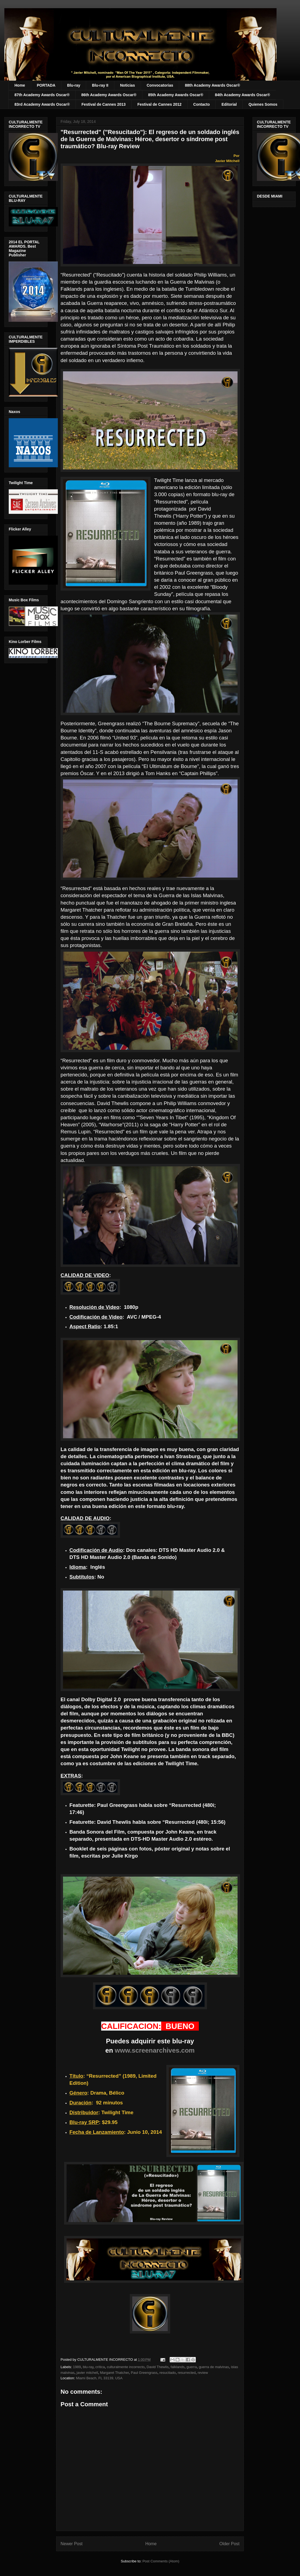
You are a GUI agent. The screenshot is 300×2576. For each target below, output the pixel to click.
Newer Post (72, 2543)
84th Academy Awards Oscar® (242, 95)
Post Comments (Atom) (160, 2561)
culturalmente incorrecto (126, 2367)
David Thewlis (158, 2367)
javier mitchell (87, 2373)
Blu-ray (73, 85)
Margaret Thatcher (114, 2373)
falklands (178, 2367)
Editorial (229, 104)
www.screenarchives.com (155, 2050)
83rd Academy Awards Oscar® (42, 104)
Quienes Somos (262, 104)
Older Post (229, 2543)
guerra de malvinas (214, 2367)
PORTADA (46, 85)
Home (19, 85)
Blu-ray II (100, 85)
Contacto (201, 104)
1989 (77, 2367)
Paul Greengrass (144, 2373)
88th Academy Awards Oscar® (212, 85)
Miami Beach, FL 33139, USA (99, 2378)
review (203, 2373)
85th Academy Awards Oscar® (175, 95)
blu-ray (88, 2367)
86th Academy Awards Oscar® (108, 95)
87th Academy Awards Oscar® (42, 95)
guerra (192, 2367)
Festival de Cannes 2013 (104, 104)
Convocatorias (160, 85)
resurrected (187, 2373)
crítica (100, 2367)
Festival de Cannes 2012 (159, 104)
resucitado (168, 2373)
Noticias (127, 85)
